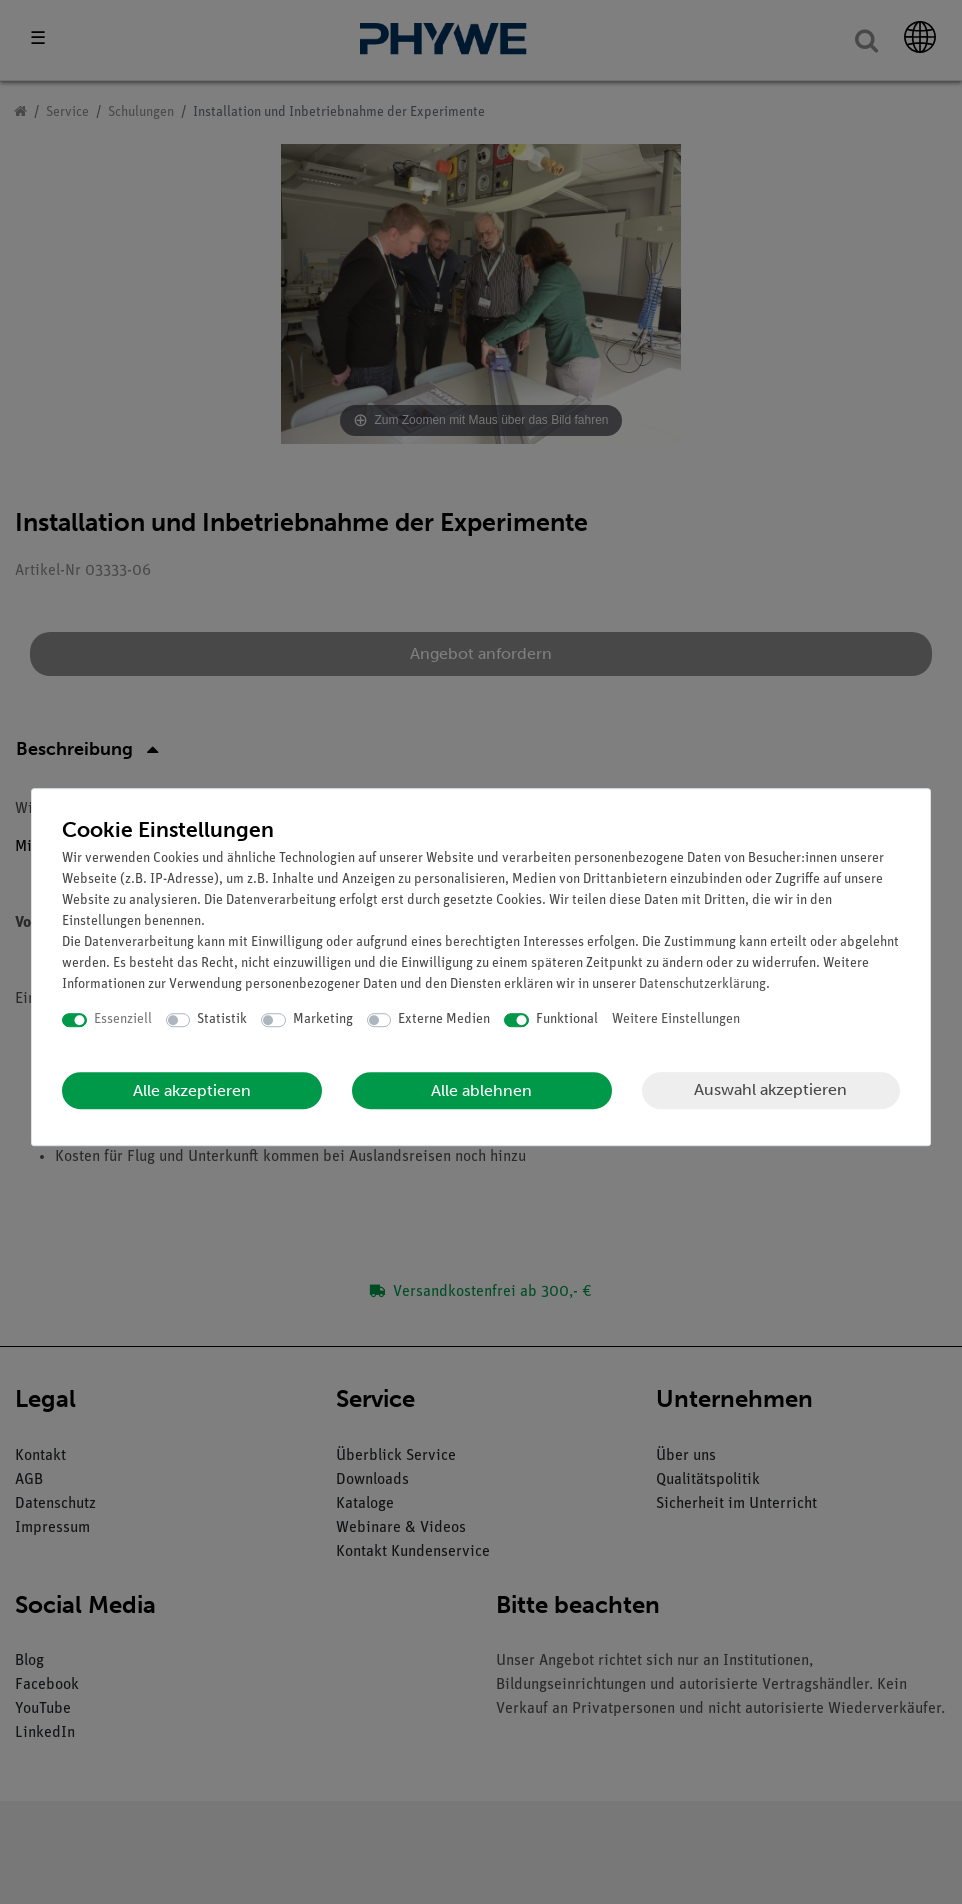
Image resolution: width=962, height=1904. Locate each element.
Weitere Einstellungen (676, 1019)
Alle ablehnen (481, 1090)
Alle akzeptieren (192, 1090)
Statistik (222, 1019)
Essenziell (123, 1019)
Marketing (323, 1019)
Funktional (567, 1019)
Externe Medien (444, 1019)
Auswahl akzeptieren (770, 1089)
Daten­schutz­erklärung (702, 984)
